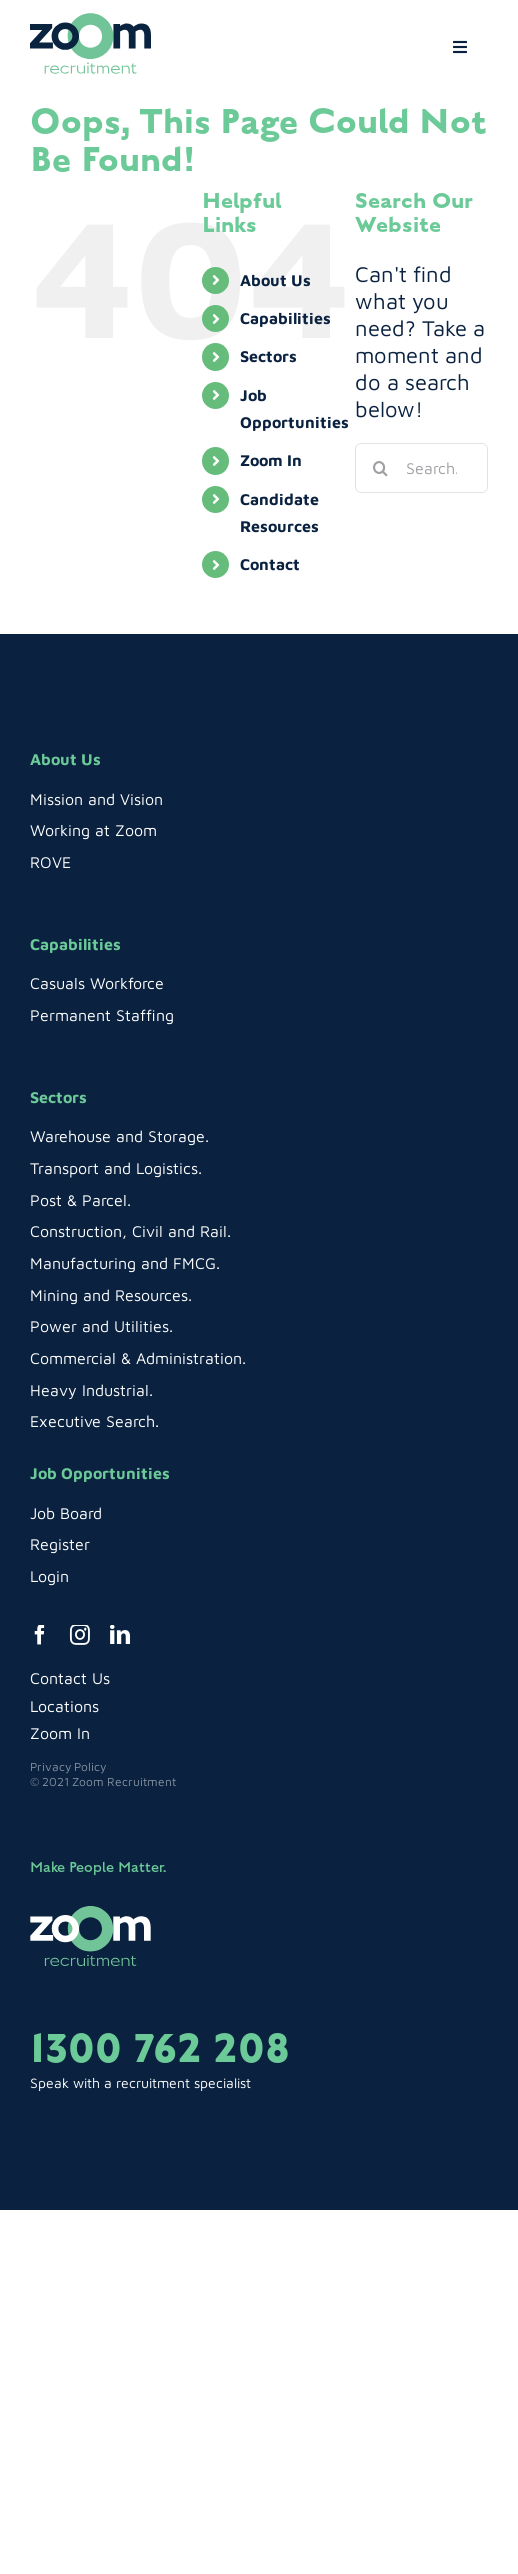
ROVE (50, 862)
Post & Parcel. (80, 1200)
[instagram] (80, 1635)
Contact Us (70, 1678)
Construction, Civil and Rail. (130, 1231)
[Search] (380, 468)
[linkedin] (120, 1635)
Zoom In (271, 460)
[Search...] (421, 468)
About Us (275, 280)
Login (49, 1576)
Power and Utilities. (101, 1326)
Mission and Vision (96, 799)
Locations (64, 1706)
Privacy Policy (68, 1766)
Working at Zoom (93, 830)
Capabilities (285, 318)
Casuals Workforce (97, 983)
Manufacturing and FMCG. (125, 1263)
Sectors (268, 356)
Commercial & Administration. (138, 1358)
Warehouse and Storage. (119, 1136)
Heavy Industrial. (91, 1390)
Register (60, 1544)
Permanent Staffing (102, 1015)
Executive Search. (94, 1421)
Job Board (66, 1513)
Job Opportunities (100, 1473)
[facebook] (40, 1635)
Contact (270, 564)
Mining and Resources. (111, 1295)
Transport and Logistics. (116, 1168)
